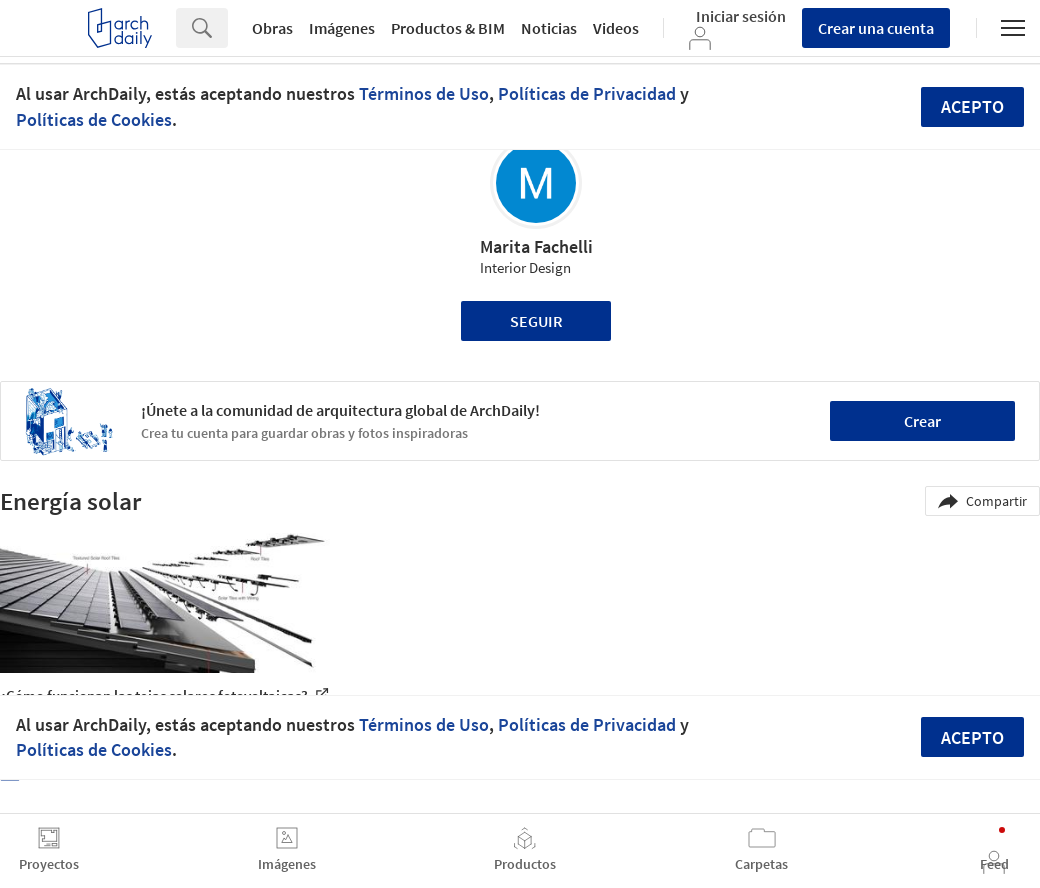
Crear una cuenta (876, 28)
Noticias (549, 28)
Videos (616, 28)
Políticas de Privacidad (587, 93)
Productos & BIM (448, 28)
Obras (272, 28)
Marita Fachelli (536, 246)
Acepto (972, 106)
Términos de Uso (424, 93)
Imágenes (342, 28)
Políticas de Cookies (94, 119)
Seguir (536, 321)
